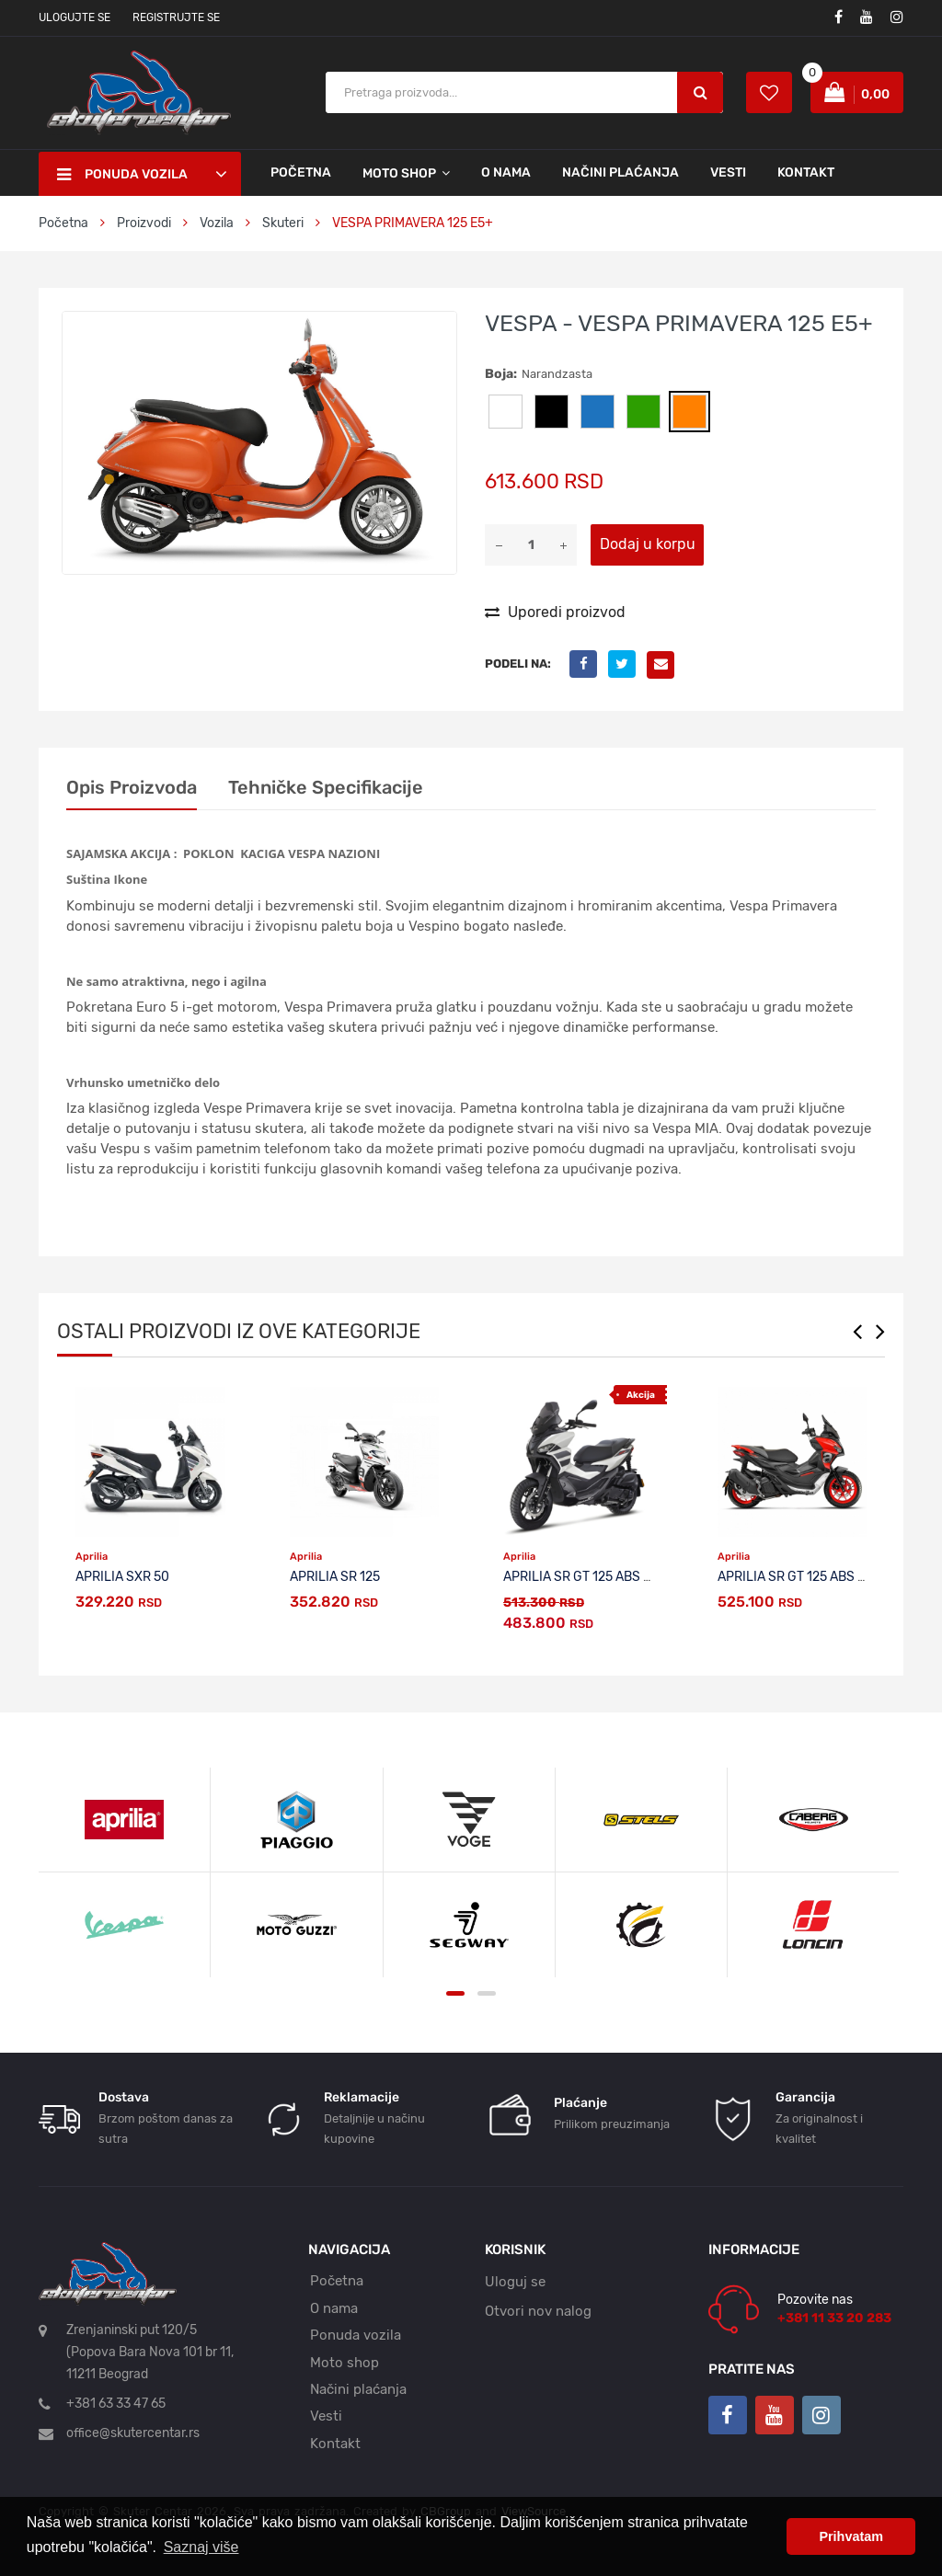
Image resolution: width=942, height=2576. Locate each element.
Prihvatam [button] (851, 2536)
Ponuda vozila (355, 2335)
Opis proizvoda (131, 787)
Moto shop (344, 2362)
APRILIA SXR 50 (122, 1577)
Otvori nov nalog (538, 2311)
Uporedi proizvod (555, 612)
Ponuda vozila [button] (122, 174)
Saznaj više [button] (201, 2547)
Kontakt (805, 172)
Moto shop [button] (399, 173)
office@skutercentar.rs (133, 2433)
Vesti (728, 172)
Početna (300, 172)
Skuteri (283, 223)
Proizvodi (145, 223)
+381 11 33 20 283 (834, 2318)
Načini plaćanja (620, 172)
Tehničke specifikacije (325, 787)
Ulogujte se (74, 17)
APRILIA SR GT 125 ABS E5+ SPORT (821, 1577)
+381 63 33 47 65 (116, 2403)
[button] (439, 328)
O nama (506, 172)
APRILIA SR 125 (335, 1577)
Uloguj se (515, 2281)
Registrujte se (176, 17)
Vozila (217, 223)
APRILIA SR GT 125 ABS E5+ (584, 1577)
